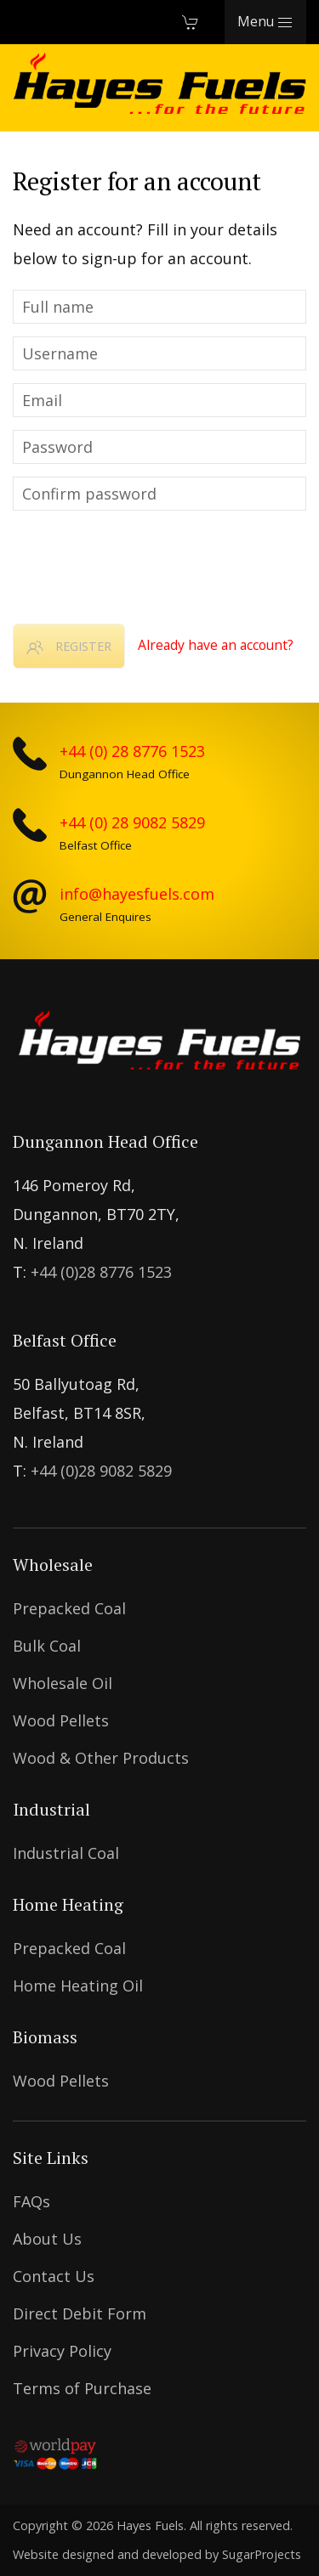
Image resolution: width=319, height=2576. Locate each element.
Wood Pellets (61, 1720)
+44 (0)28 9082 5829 (101, 1470)
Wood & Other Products (101, 1758)
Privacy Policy (62, 2351)
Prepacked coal (69, 1608)
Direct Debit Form (79, 2313)
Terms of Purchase (82, 2388)
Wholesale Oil (62, 1683)
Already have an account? (215, 645)
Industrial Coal (66, 1853)
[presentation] (142, 561)
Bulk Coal (47, 1645)
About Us (47, 2239)
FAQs (31, 2201)
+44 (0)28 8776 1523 (101, 1272)
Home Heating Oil (78, 1985)
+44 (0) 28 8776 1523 (132, 751)
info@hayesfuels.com (137, 894)
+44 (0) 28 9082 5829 (132, 822)
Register (68, 647)
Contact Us (53, 2276)
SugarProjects (261, 2554)
